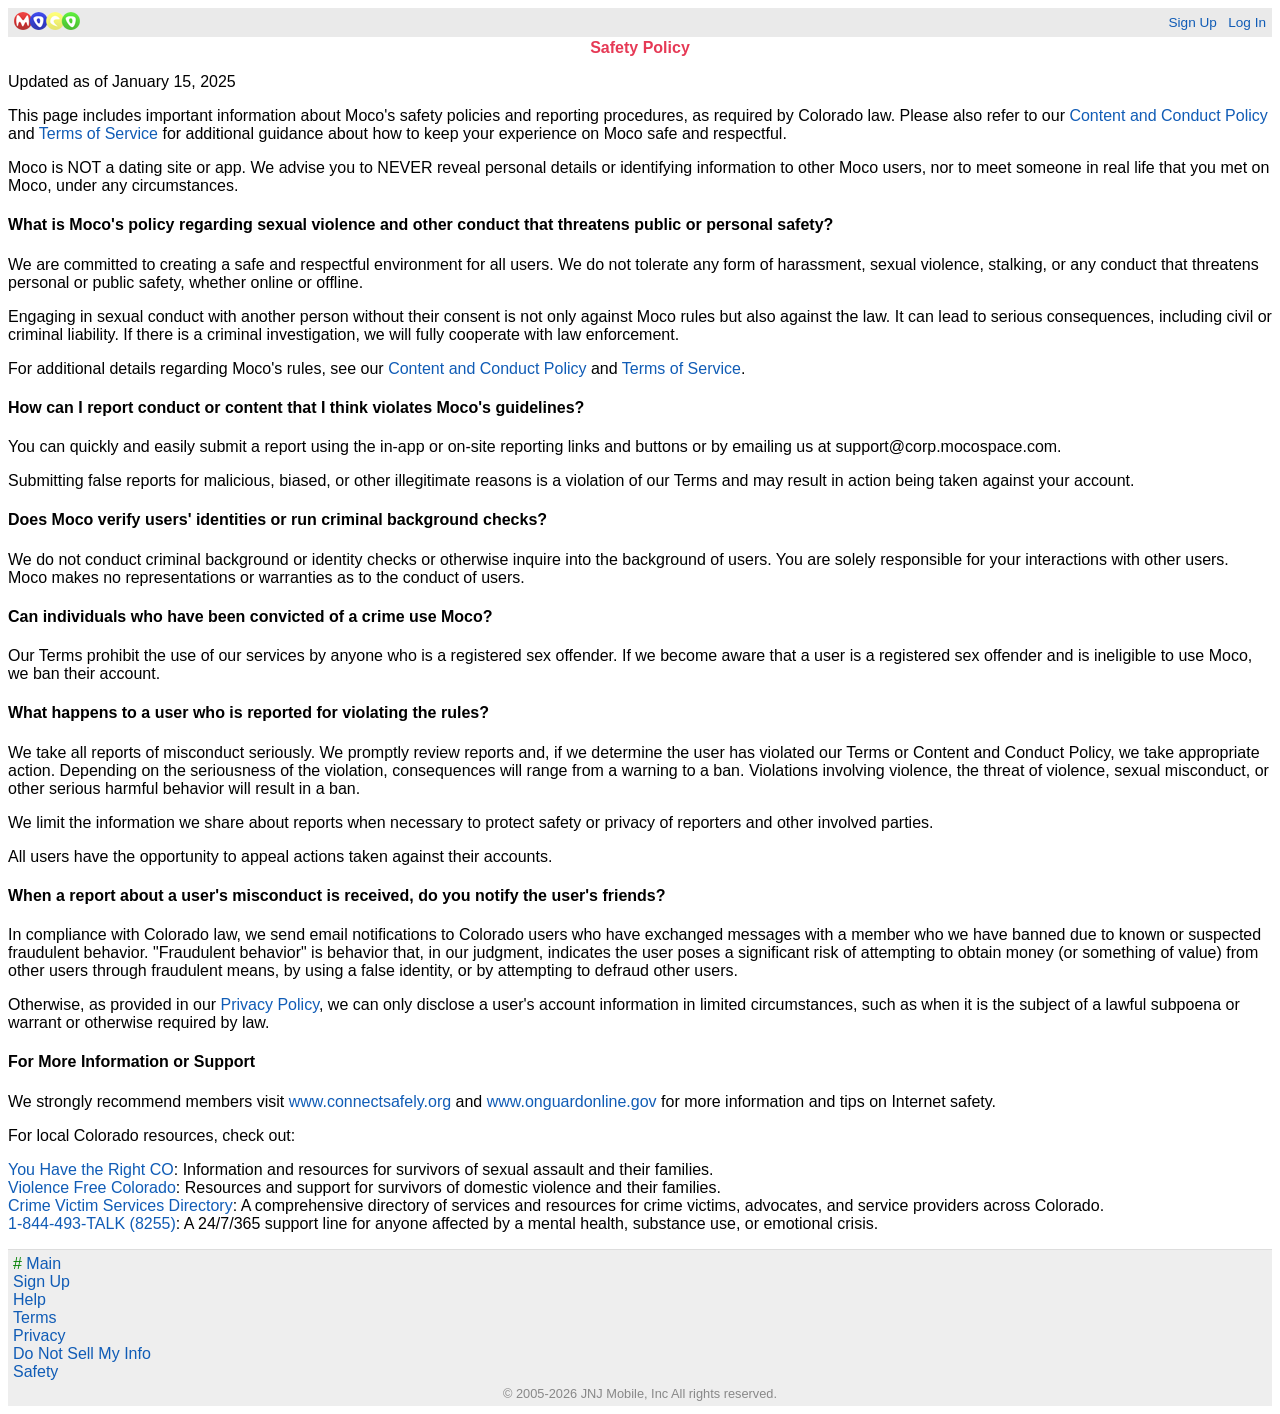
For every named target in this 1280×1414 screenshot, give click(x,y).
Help (29, 1299)
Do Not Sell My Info (82, 1353)
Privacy (39, 1335)
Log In (1247, 22)
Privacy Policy (270, 1004)
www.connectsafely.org (370, 1101)
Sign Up (1192, 22)
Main (37, 1263)
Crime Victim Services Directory (120, 1205)
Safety (35, 1371)
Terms (35, 1317)
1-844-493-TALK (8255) (92, 1223)
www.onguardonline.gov (572, 1101)
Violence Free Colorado (92, 1187)
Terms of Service (98, 133)
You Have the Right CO (91, 1169)
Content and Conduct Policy (1168, 115)
